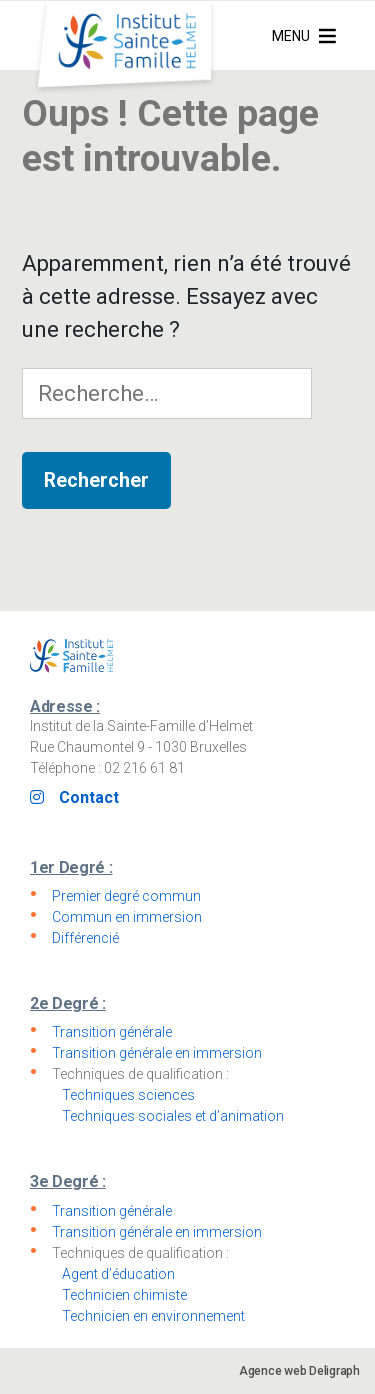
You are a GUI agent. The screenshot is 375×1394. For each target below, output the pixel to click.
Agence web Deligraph (299, 1371)
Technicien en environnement (153, 1316)
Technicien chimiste (124, 1295)
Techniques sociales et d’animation (173, 1116)
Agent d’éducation (118, 1274)
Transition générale (112, 1032)
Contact (89, 797)
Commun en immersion (127, 917)
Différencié (85, 938)
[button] (291, 36)
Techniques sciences (128, 1095)
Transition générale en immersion (157, 1053)
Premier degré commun (126, 896)
